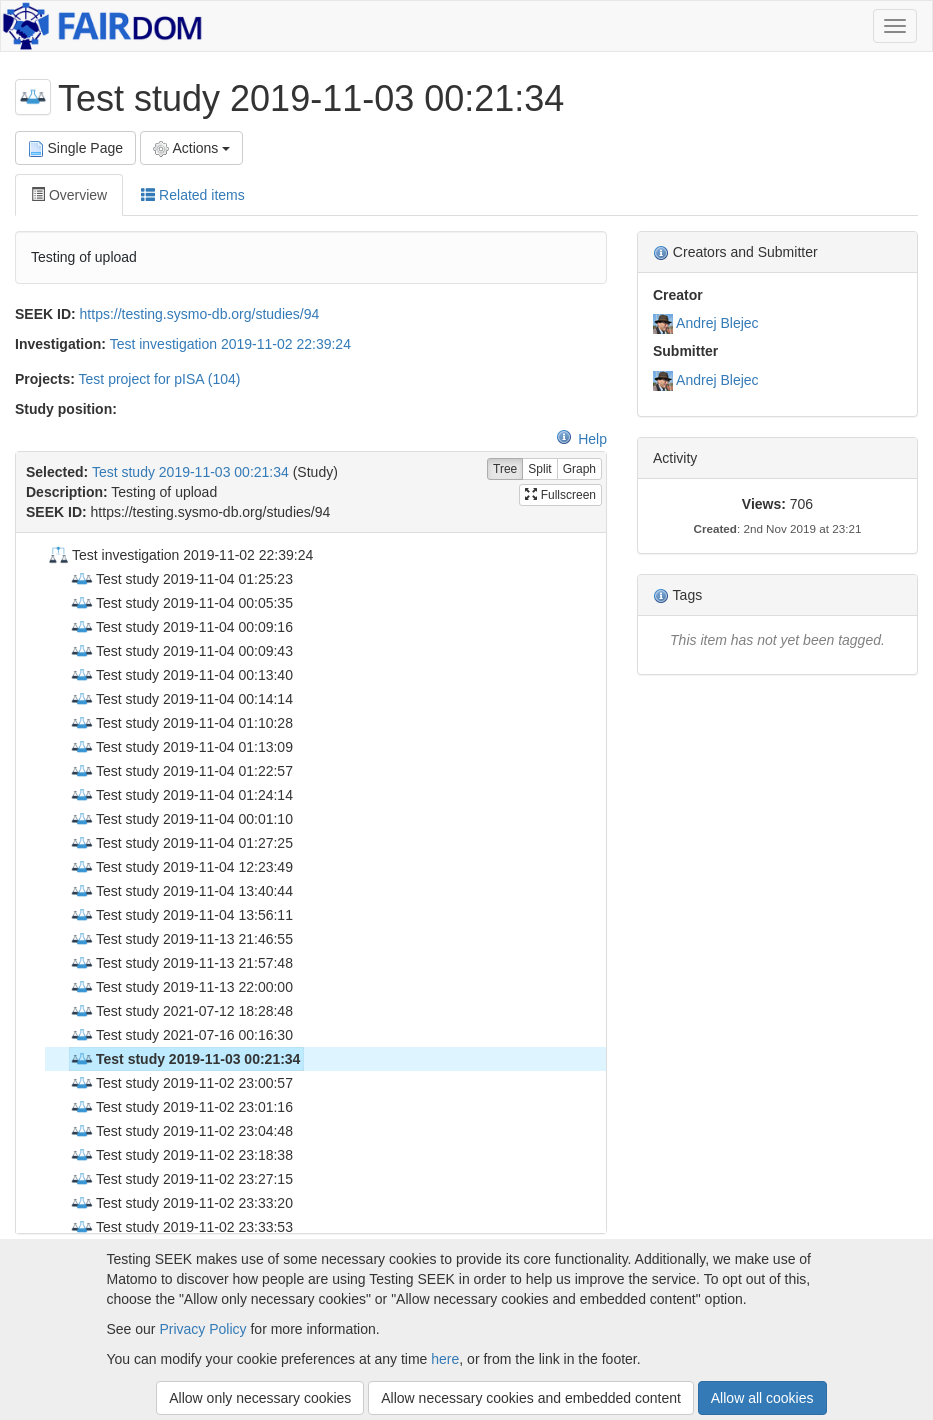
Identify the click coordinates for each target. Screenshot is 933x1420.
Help (581, 439)
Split (539, 469)
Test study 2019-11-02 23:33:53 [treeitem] (181, 1227)
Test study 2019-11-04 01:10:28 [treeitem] (181, 723)
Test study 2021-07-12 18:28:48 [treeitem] (181, 1011)
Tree (505, 469)
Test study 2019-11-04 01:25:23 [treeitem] (181, 579)
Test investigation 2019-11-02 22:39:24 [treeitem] (179, 555)
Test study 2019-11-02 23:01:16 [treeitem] (181, 1107)
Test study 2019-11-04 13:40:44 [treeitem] (181, 891)
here (445, 1359)
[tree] (310, 883)
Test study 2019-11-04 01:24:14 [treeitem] (181, 795)
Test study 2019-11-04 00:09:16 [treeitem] (181, 627)
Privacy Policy (202, 1329)
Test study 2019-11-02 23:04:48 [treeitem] (181, 1131)
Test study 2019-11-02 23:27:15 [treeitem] (181, 1179)
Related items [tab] (192, 195)
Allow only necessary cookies (260, 1398)
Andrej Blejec (717, 323)
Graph (579, 469)
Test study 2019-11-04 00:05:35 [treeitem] (181, 603)
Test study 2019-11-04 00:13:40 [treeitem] (181, 675)
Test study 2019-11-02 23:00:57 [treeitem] (181, 1083)
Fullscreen (560, 495)
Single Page (75, 148)
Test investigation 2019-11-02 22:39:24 (230, 344)
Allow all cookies (762, 1398)
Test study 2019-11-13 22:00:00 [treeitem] (181, 987)
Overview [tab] (69, 195)
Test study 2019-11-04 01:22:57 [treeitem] (181, 771)
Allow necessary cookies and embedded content (531, 1398)
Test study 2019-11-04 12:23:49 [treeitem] (181, 867)
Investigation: (60, 344)
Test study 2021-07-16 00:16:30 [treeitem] (181, 1035)
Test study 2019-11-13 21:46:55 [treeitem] (181, 939)
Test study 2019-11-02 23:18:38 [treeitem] (181, 1155)
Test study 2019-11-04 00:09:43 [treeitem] (181, 651)
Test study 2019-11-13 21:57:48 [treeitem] (181, 963)
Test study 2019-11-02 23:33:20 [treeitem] (181, 1203)
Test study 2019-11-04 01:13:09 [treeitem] (181, 747)
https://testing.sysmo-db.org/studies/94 (200, 314)
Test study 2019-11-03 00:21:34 (190, 472)
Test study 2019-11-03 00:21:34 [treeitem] (185, 1059)
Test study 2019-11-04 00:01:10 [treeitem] (181, 819)
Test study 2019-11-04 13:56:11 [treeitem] (181, 915)
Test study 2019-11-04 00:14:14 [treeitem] (181, 699)
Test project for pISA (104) (160, 379)
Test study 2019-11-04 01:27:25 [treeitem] (181, 843)
